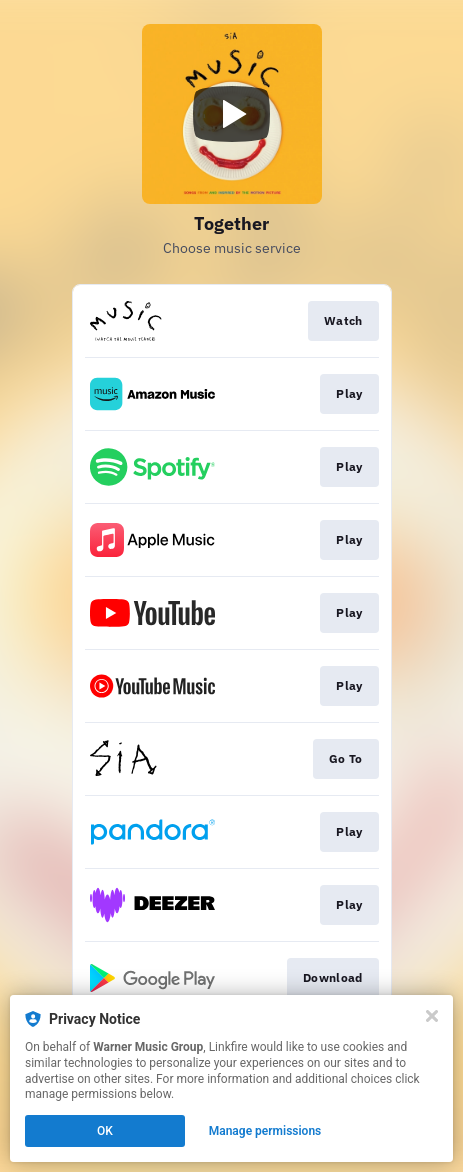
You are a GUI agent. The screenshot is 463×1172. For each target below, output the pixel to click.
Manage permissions (265, 1131)
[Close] (432, 1016)
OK (105, 1131)
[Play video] (232, 114)
